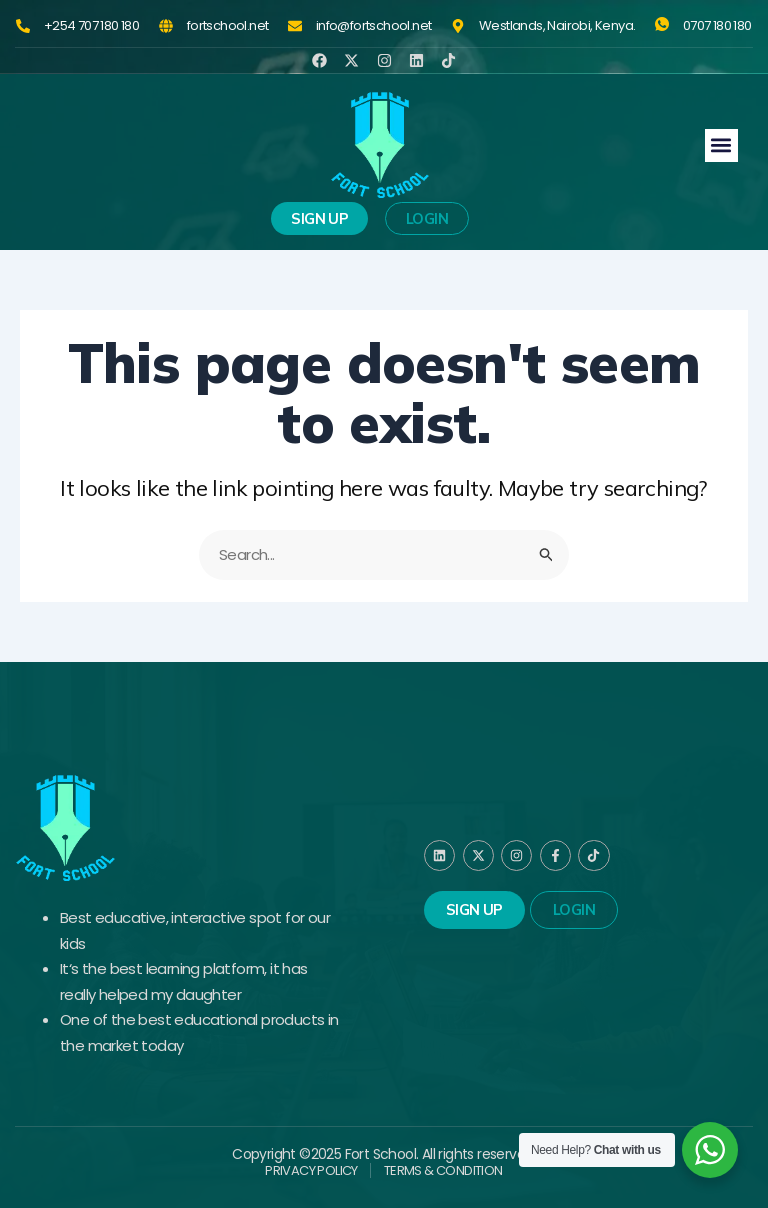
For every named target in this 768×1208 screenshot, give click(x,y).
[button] (721, 145)
